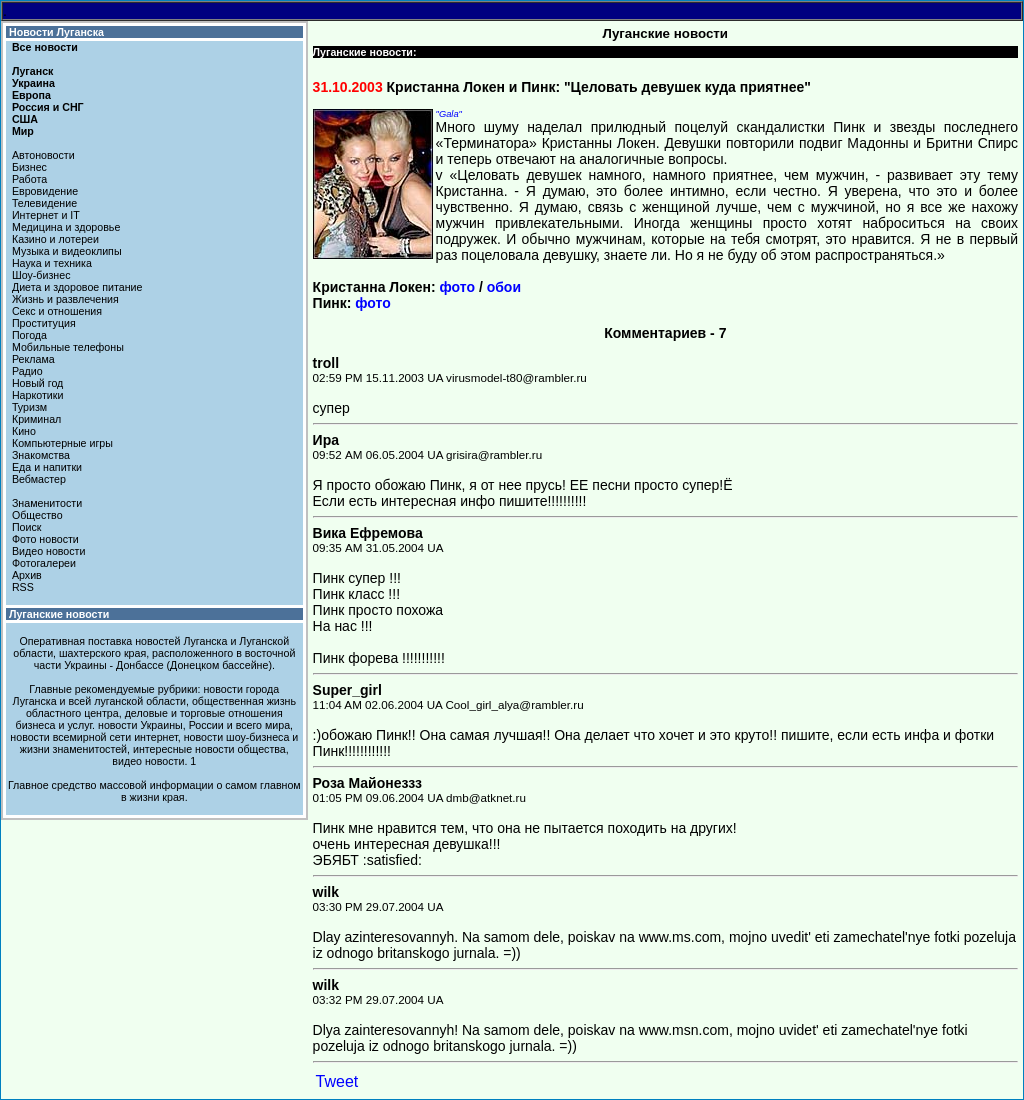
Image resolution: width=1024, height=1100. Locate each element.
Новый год (37, 383)
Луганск (32, 71)
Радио (27, 371)
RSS (23, 587)
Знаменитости (47, 503)
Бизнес (29, 167)
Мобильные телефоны (68, 347)
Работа (29, 179)
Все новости (45, 47)
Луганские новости (59, 614)
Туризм (29, 407)
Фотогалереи (44, 563)
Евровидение (45, 191)
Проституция (44, 323)
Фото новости (45, 539)
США (25, 119)
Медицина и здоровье (66, 227)
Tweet (337, 1081)
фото (458, 287)
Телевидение (44, 203)
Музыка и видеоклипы (67, 251)
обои (504, 287)
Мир (23, 131)
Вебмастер (39, 479)
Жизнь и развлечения (65, 299)
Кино (24, 431)
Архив (27, 575)
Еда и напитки (47, 467)
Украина (33, 83)
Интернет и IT (46, 215)
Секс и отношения (57, 311)
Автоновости (43, 155)
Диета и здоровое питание (77, 287)
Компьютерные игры (62, 443)
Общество (37, 515)
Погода (29, 335)
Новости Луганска (56, 32)
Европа (31, 95)
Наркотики (37, 395)
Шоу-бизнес (41, 275)
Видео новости (49, 551)
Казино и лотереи (55, 239)
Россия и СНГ (48, 107)
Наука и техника (52, 263)
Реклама (33, 359)
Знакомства (41, 455)
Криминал (36, 419)
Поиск (27, 527)
